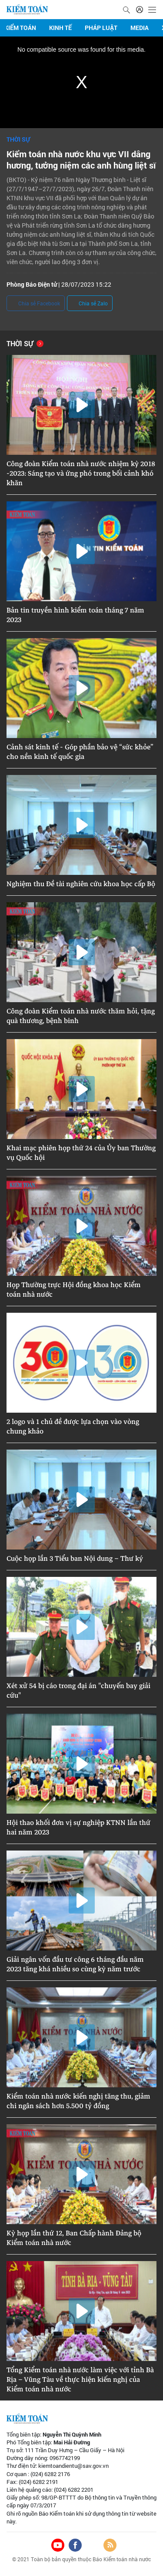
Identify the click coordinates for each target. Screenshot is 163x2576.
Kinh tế (60, 27)
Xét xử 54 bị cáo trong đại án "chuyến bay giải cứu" (78, 1690)
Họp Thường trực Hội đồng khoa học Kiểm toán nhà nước (74, 1289)
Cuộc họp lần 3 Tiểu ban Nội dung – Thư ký (75, 1558)
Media (139, 27)
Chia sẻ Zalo (90, 304)
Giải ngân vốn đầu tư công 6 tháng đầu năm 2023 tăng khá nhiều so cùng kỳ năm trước (75, 1964)
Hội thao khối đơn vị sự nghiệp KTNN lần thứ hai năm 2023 (78, 1827)
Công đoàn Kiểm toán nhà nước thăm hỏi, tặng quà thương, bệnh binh (81, 1016)
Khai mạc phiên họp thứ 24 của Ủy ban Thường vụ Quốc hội (81, 1152)
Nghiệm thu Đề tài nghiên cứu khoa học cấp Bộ (81, 884)
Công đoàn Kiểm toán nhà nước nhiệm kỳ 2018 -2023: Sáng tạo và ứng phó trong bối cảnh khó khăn (81, 473)
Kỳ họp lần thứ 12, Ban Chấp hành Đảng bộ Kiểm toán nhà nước (74, 2238)
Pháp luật (101, 27)
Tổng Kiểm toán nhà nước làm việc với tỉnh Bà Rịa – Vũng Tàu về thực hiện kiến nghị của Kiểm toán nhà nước (80, 2379)
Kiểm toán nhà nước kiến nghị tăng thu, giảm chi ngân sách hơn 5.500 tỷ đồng (78, 2101)
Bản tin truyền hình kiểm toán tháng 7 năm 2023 (75, 615)
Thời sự (18, 139)
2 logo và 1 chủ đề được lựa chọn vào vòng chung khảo (73, 1426)
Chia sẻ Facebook (35, 304)
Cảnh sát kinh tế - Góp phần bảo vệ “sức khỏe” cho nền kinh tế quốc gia (80, 752)
